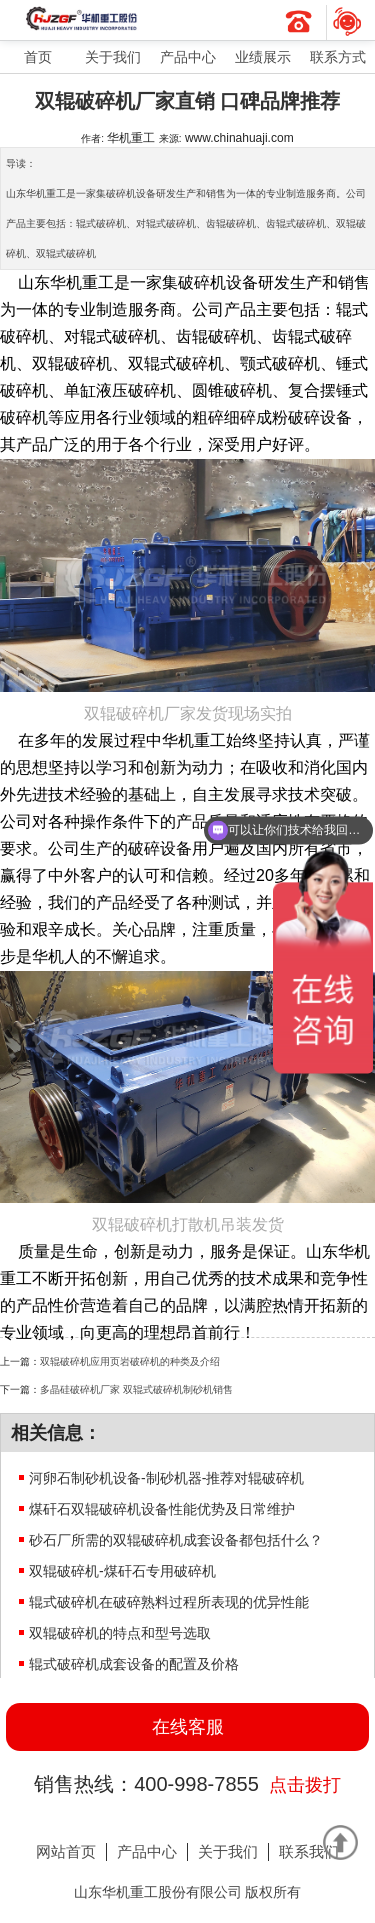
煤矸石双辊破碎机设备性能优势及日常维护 (162, 1509)
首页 (38, 57)
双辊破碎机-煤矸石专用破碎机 (122, 1571)
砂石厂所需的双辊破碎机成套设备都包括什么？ (176, 1540)
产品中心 (188, 57)
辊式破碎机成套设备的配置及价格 (134, 1664)
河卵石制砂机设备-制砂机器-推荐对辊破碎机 (166, 1478)
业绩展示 (263, 57)
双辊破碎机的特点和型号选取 (120, 1633)
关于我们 (113, 57)
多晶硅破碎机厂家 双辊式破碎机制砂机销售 (136, 1389)
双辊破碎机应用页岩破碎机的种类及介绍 (130, 1361)
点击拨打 (305, 1785)
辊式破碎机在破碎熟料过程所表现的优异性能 (169, 1602)
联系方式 (338, 57)
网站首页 (66, 1851)
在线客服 (188, 1727)
